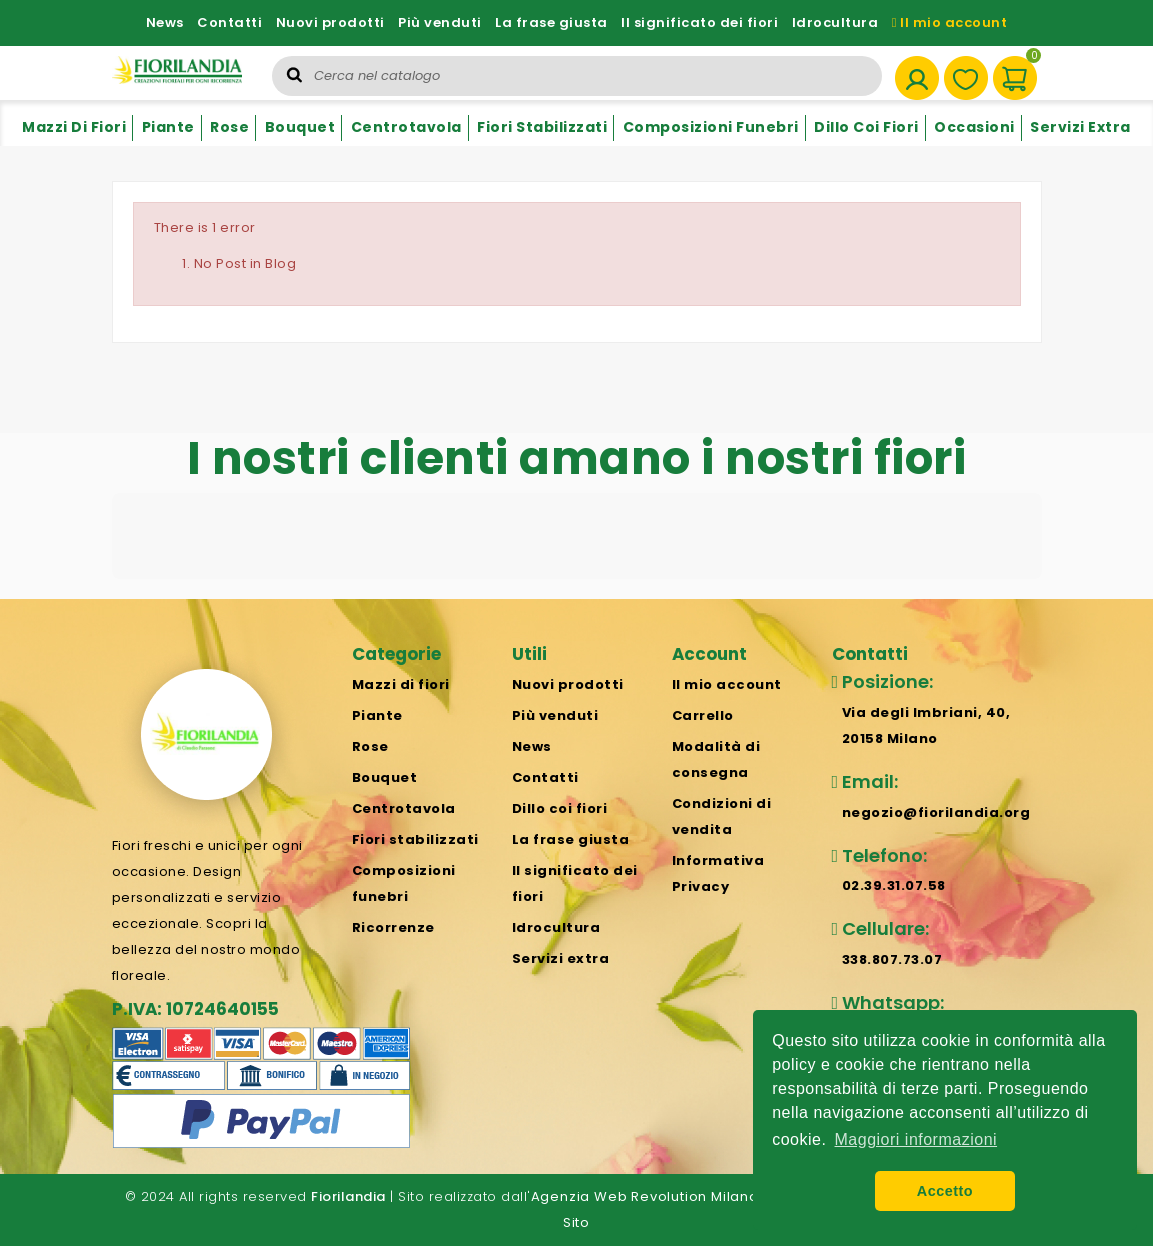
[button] (112, 599)
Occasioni (974, 127)
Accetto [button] (945, 1191)
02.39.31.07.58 (894, 885)
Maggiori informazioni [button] (916, 1139)
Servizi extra (1080, 127)
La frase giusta (551, 22)
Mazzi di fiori (74, 127)
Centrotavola (406, 127)
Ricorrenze (393, 927)
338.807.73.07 (892, 959)
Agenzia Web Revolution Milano (645, 1196)
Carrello (703, 715)
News (165, 22)
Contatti (229, 22)
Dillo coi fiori (866, 127)
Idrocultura (835, 22)
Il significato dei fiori (699, 22)
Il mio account (950, 22)
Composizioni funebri (711, 127)
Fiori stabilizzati (542, 127)
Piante (168, 127)
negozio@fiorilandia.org (936, 812)
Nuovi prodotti (330, 22)
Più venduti (440, 22)
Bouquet (300, 127)
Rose (229, 127)
